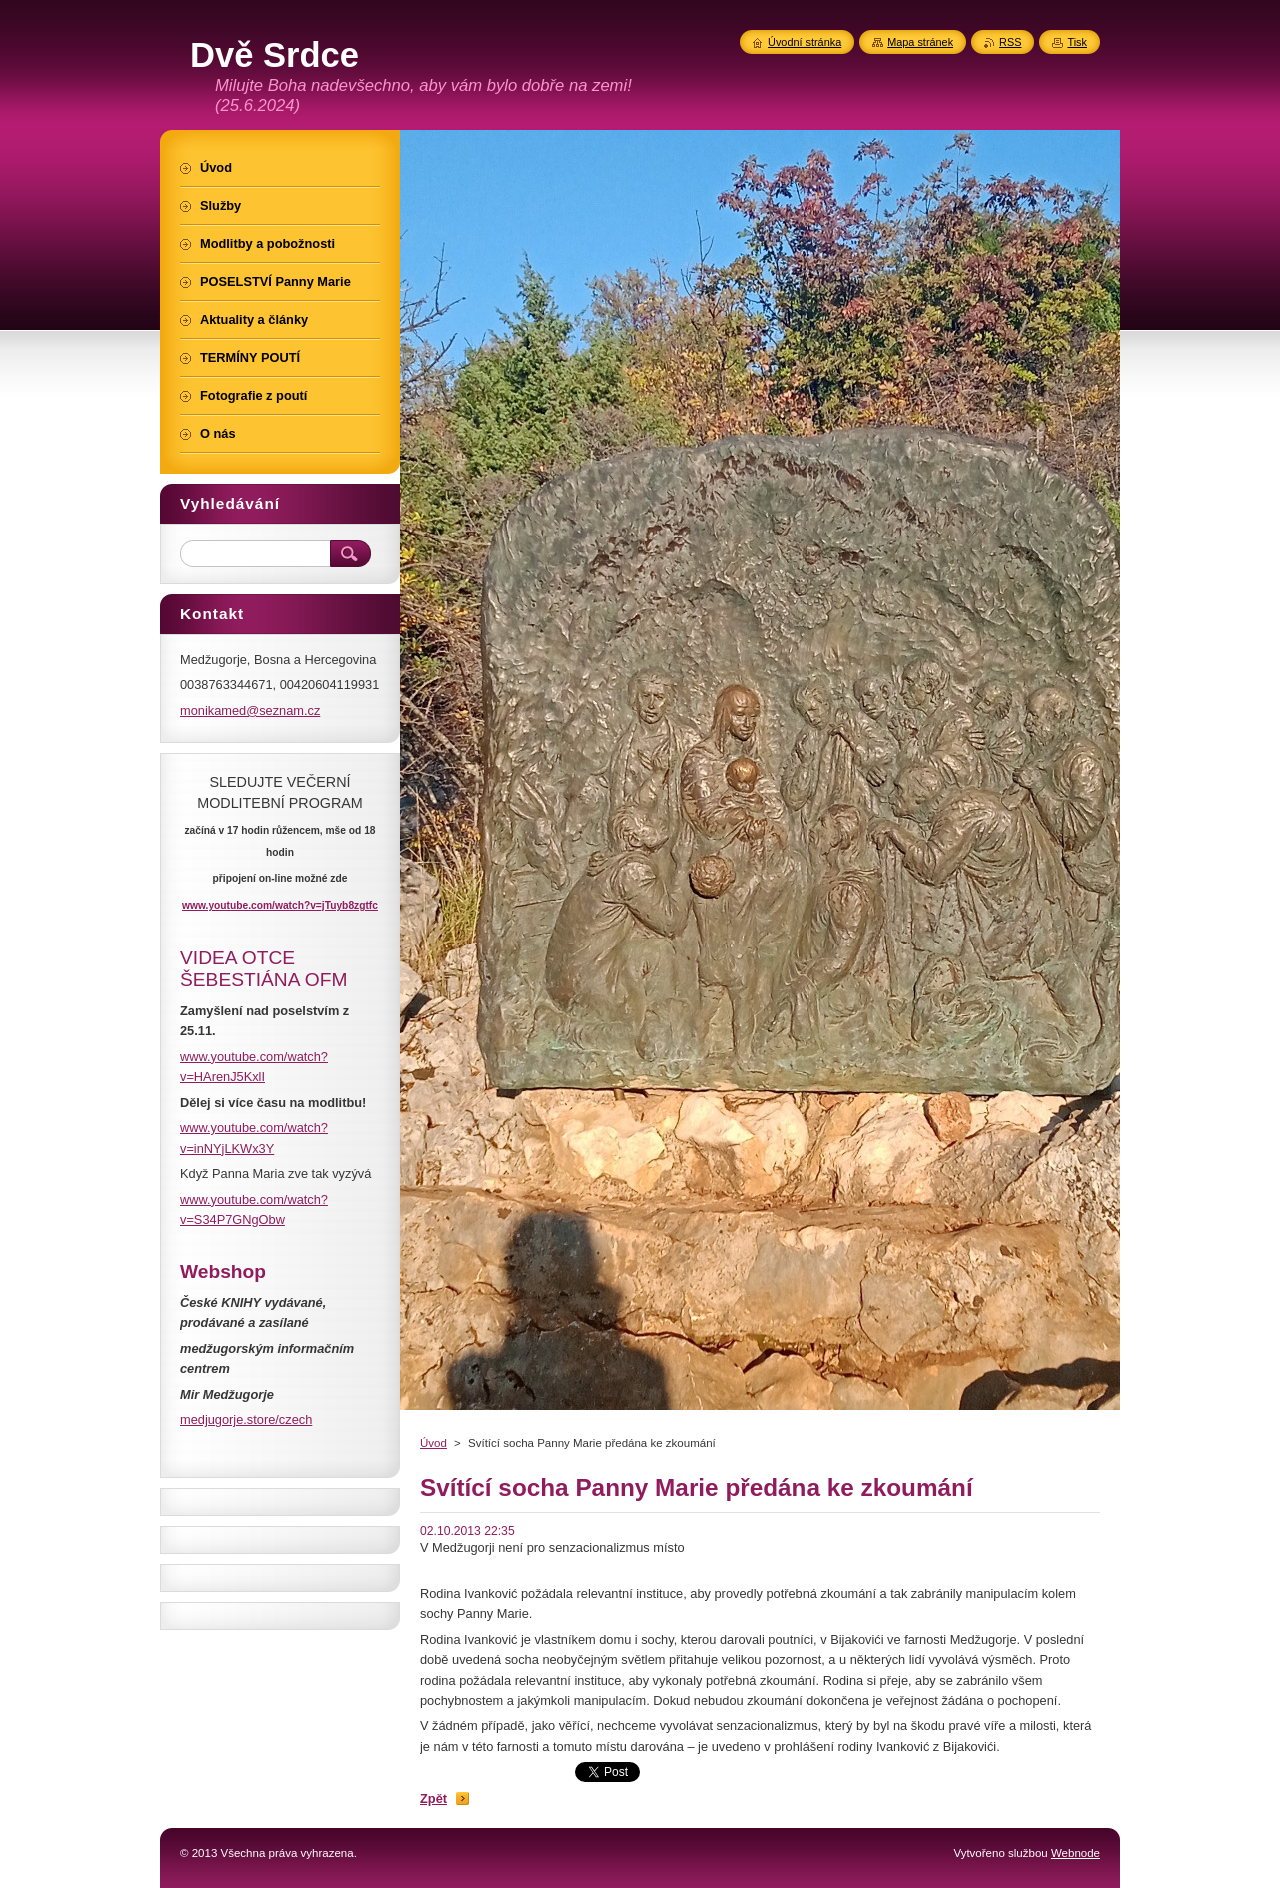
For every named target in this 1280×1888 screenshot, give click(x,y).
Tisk (1077, 42)
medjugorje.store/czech (246, 1419)
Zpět (433, 1798)
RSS (1010, 42)
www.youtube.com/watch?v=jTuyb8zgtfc (280, 905)
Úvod (433, 1443)
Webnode (1075, 1853)
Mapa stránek (920, 42)
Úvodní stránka (804, 42)
